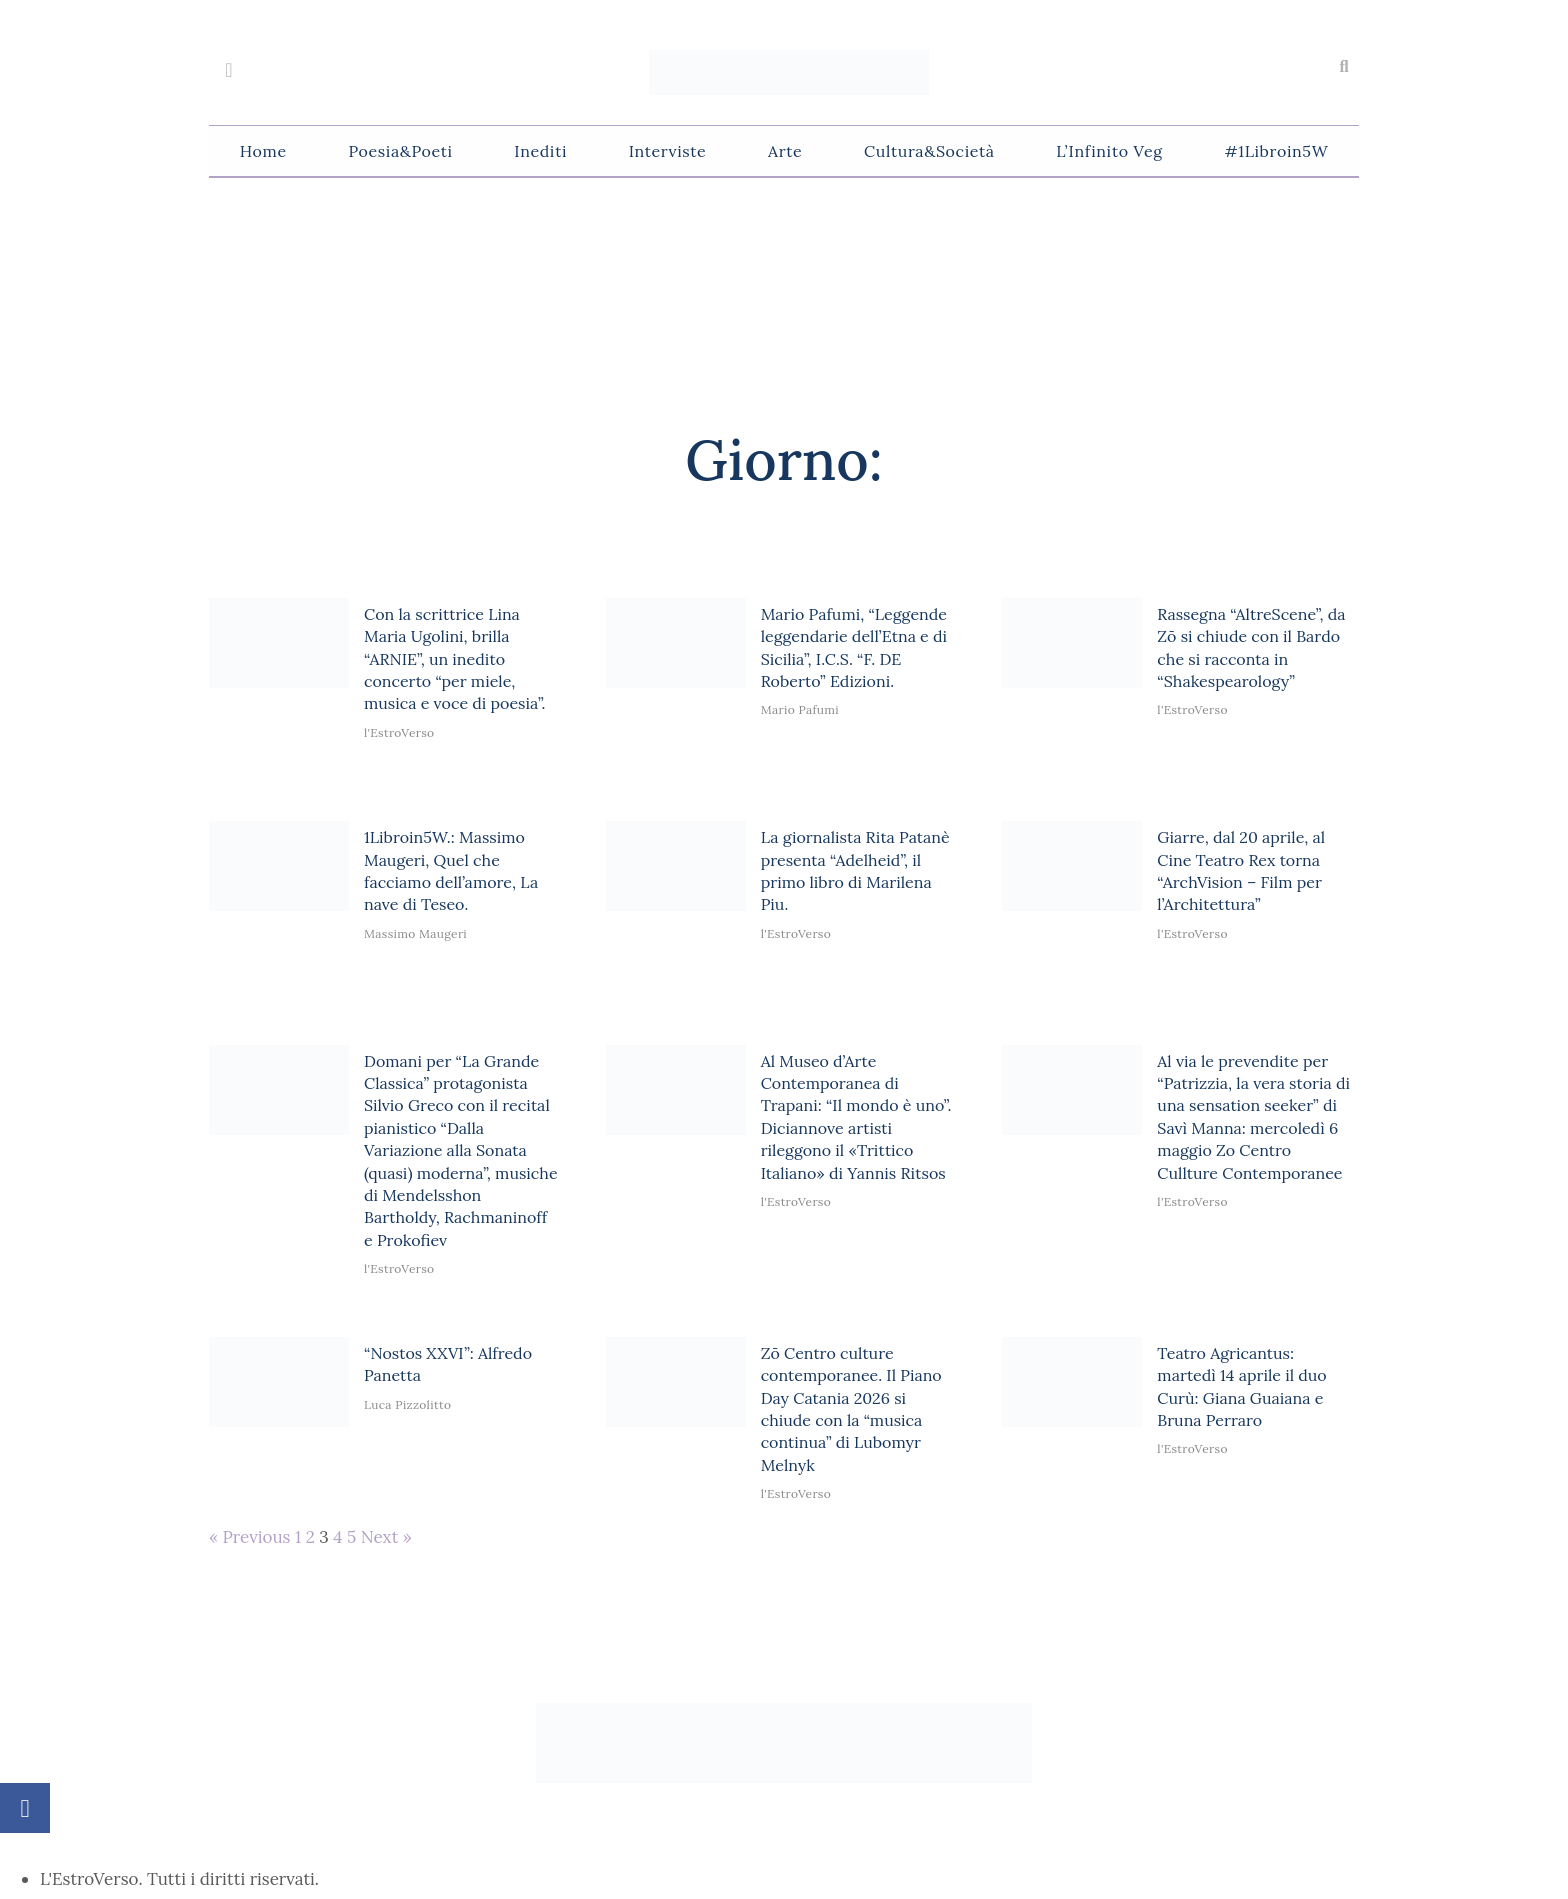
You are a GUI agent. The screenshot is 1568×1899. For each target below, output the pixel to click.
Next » (386, 1537)
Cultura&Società (929, 151)
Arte (785, 151)
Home (263, 151)
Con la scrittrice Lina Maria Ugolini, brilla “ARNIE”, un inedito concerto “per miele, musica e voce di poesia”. (455, 659)
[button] (1344, 67)
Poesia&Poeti (400, 151)
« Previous (249, 1537)
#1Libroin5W (1276, 151)
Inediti (540, 151)
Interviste (668, 151)
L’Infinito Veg (1109, 151)
